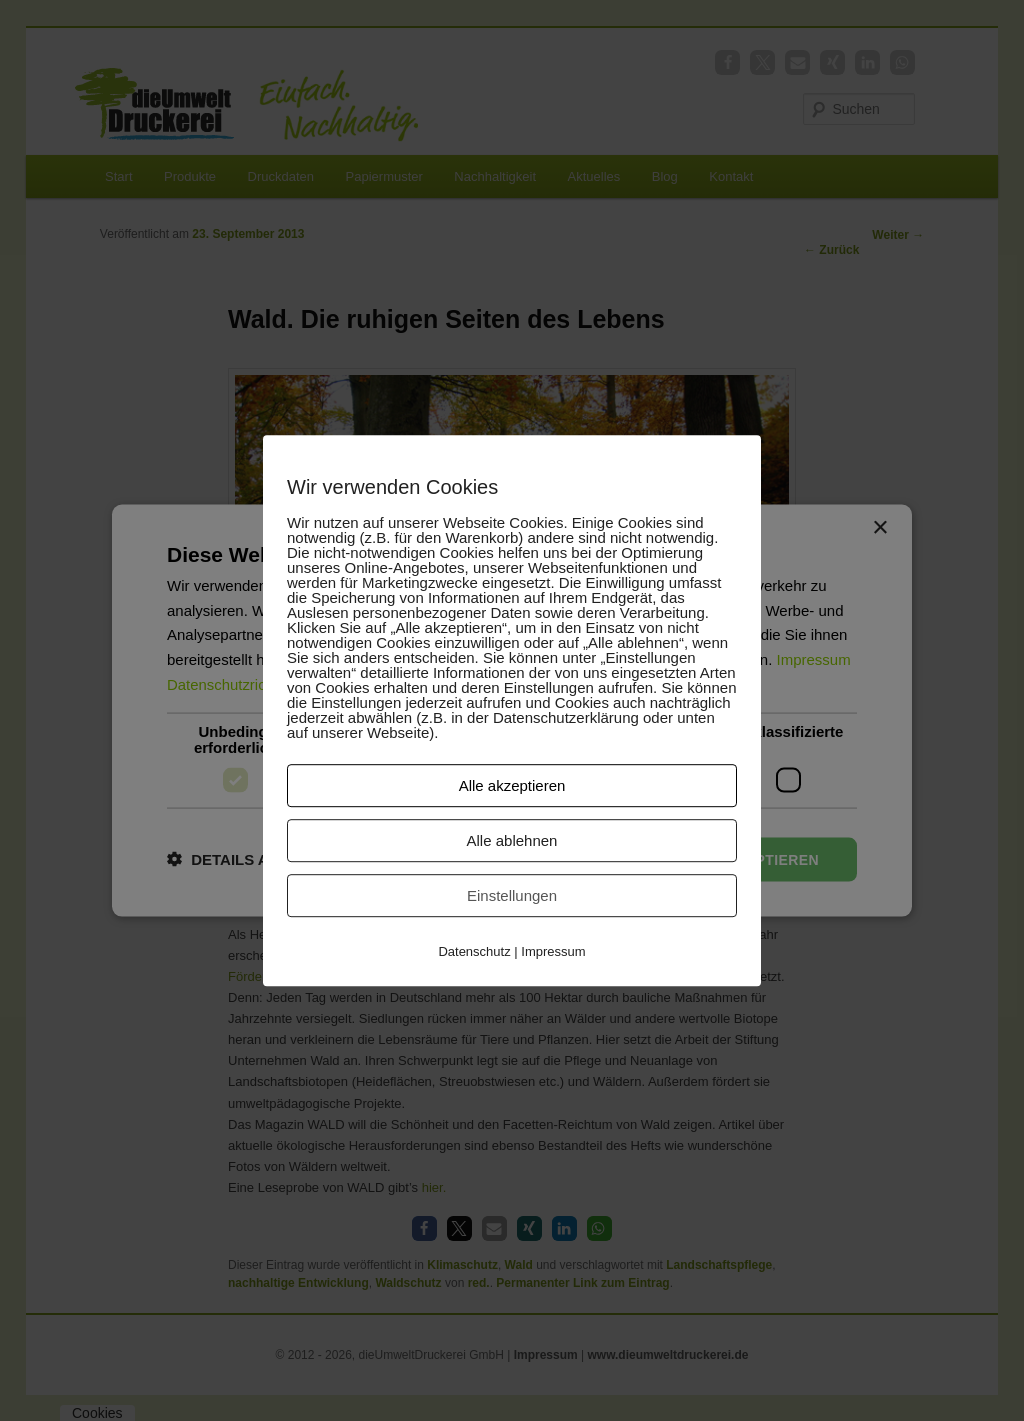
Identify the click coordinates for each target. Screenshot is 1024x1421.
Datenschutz (474, 951)
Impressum (553, 951)
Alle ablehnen (512, 840)
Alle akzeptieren (512, 785)
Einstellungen (512, 895)
